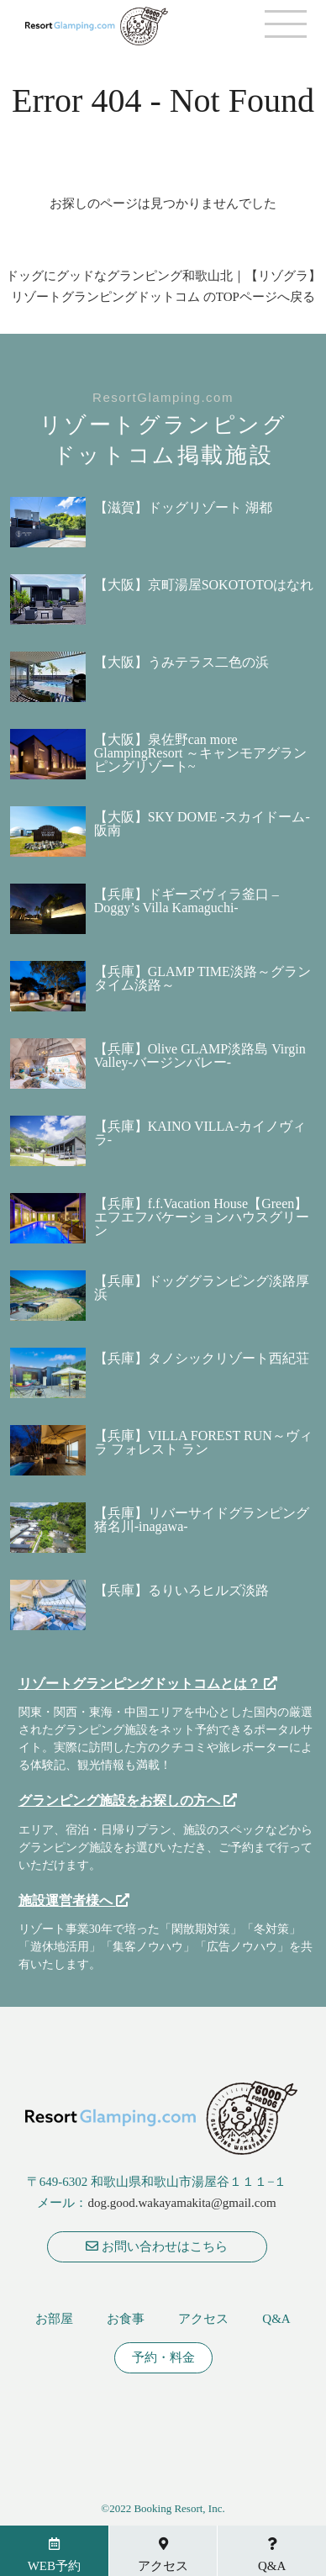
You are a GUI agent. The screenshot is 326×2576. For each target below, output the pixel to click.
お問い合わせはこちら (157, 2246)
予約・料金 (163, 2358)
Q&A (276, 2319)
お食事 (126, 2319)
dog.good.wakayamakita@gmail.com (181, 2202)
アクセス (203, 2319)
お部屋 (54, 2319)
